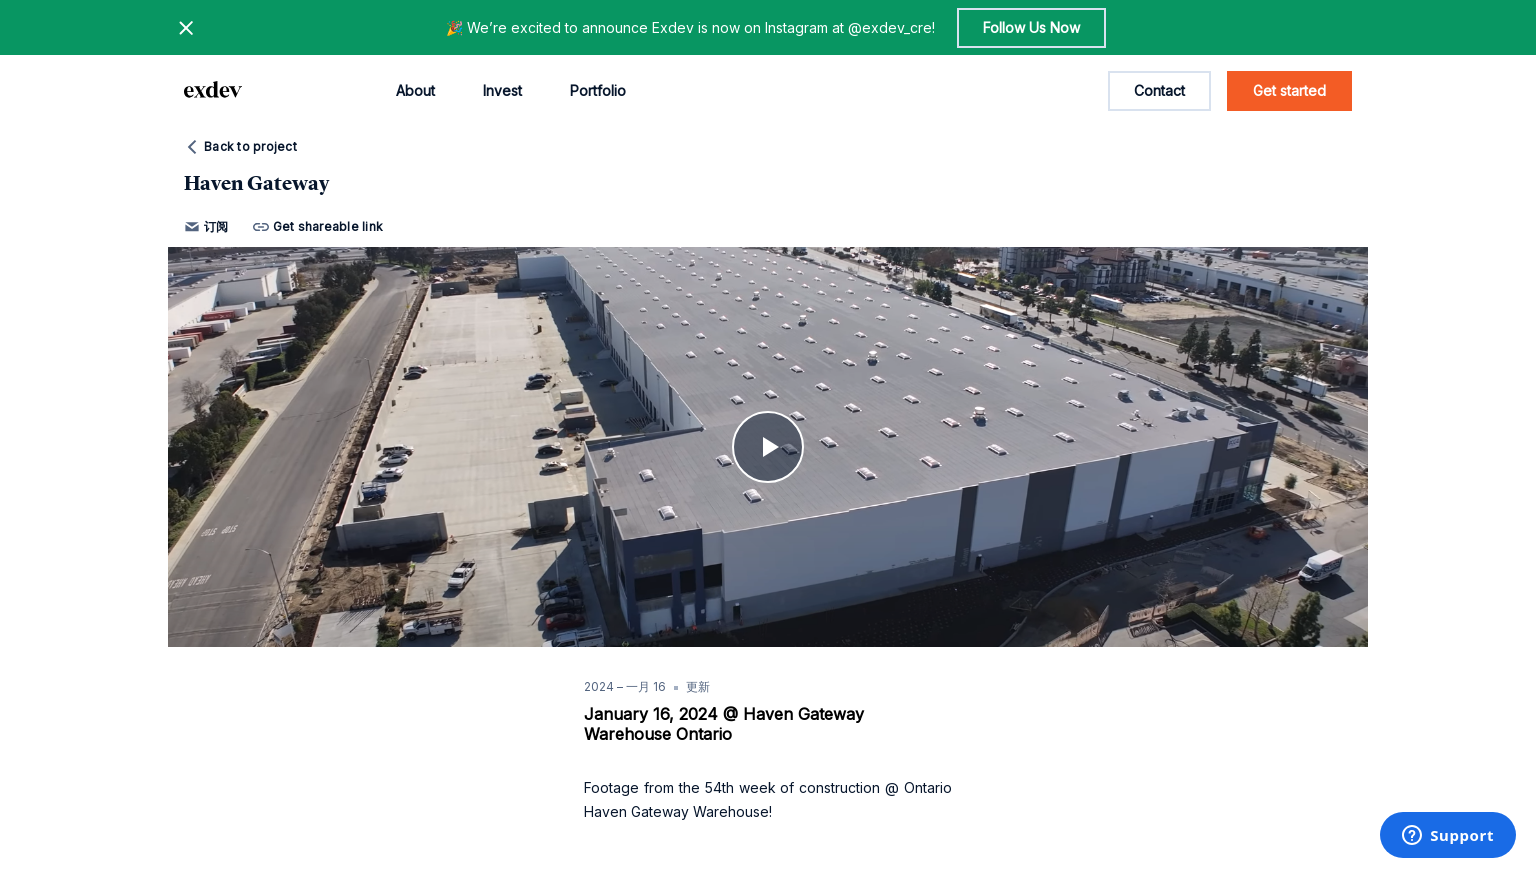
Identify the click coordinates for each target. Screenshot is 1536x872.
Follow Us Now (1031, 27)
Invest (502, 90)
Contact (1159, 90)
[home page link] (213, 91)
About (415, 90)
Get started (1289, 90)
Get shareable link (318, 227)
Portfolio (598, 90)
